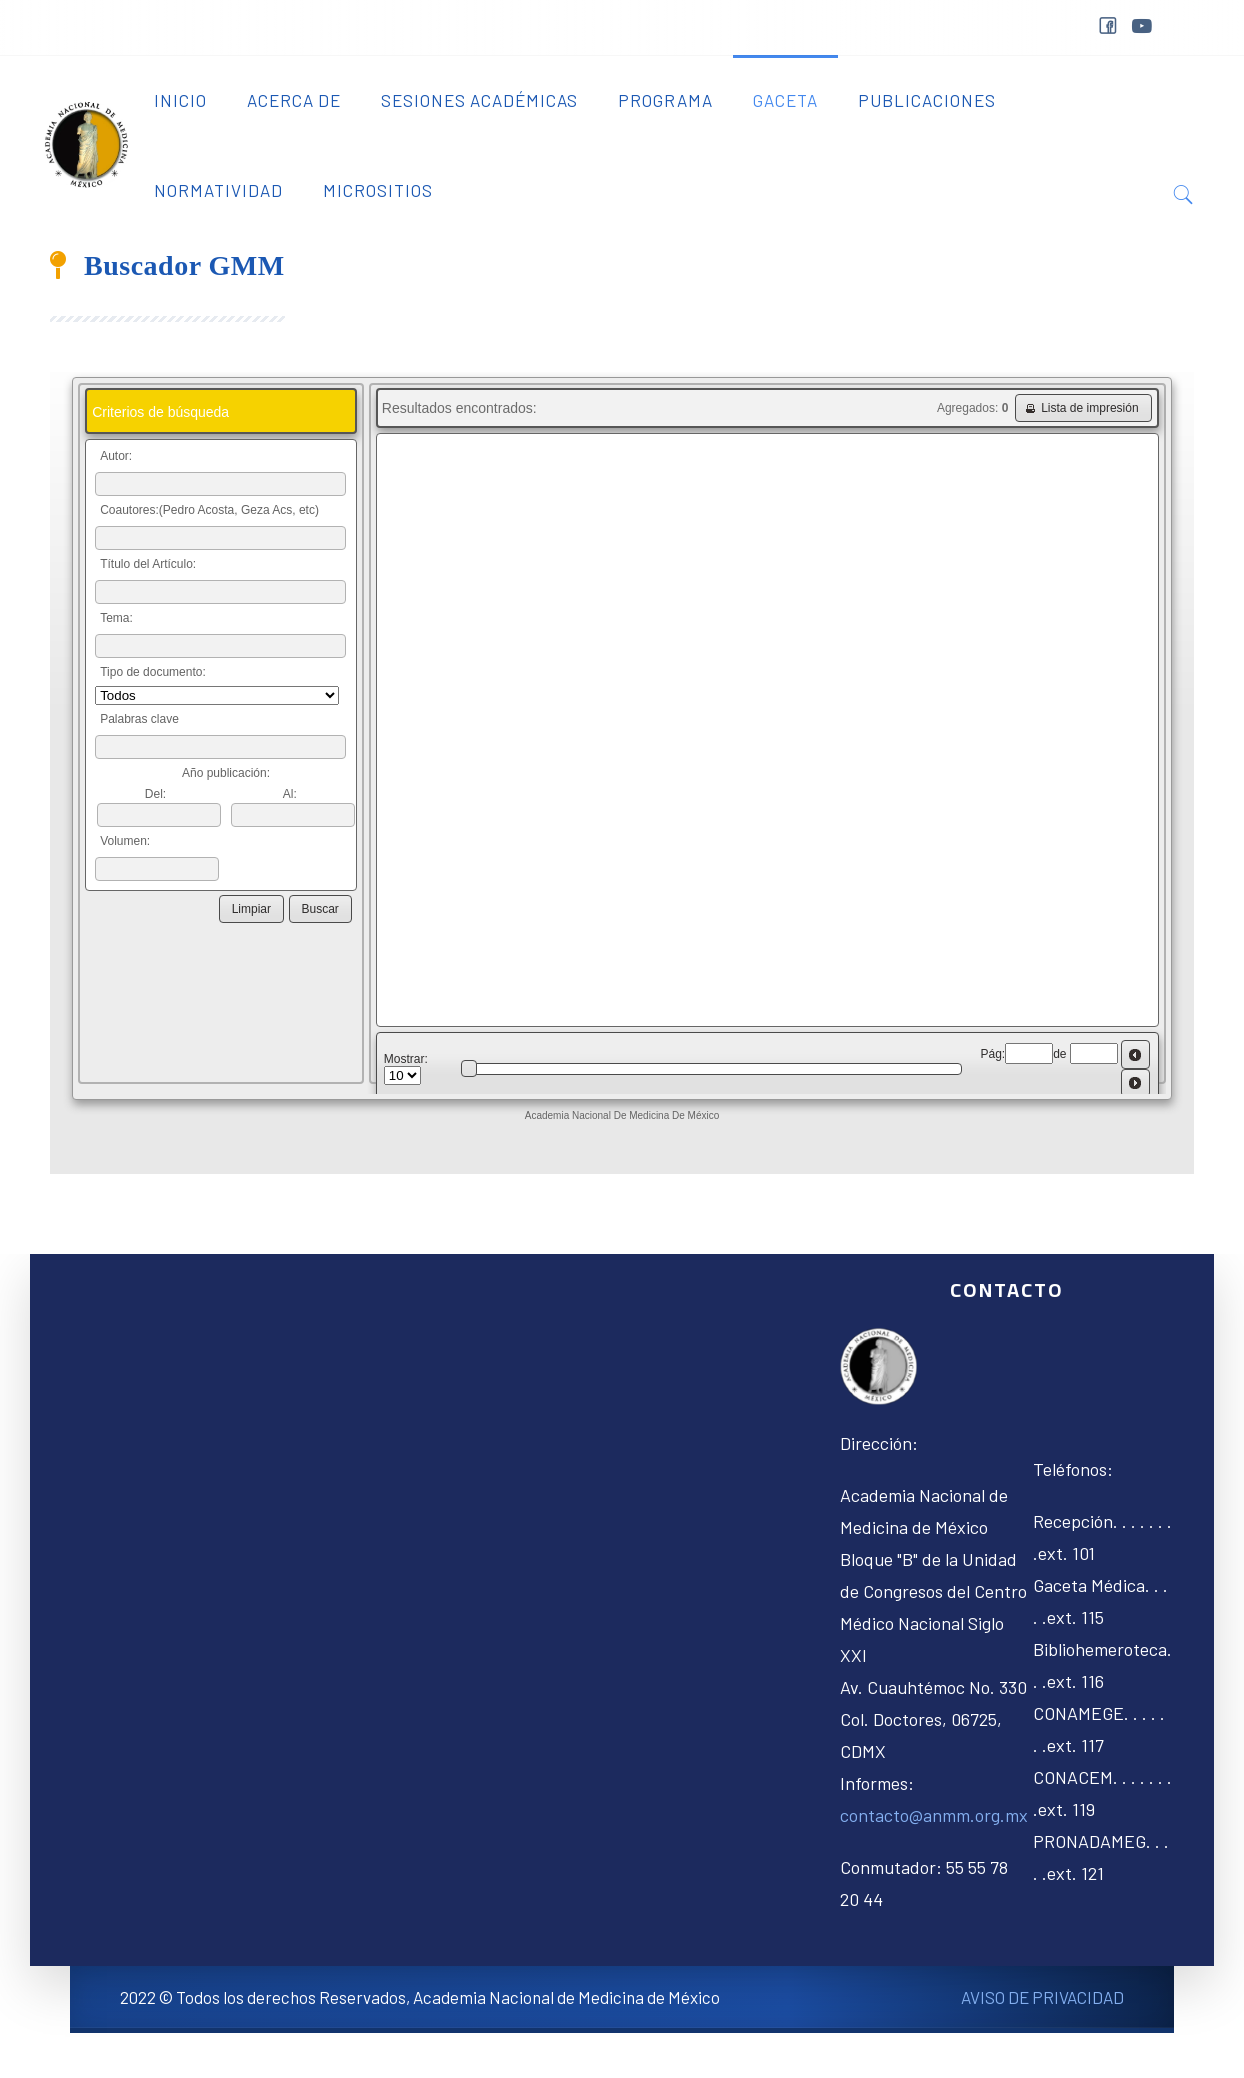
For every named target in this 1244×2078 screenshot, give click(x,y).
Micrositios (378, 190)
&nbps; (1179, 32)
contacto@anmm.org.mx (934, 1815)
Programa (665, 100)
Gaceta (785, 100)
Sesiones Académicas (479, 100)
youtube (1141, 26)
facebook (1107, 28)
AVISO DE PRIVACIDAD (1042, 1997)
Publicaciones (927, 100)
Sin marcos (622, 773)
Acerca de (294, 100)
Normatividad (218, 190)
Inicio (180, 100)
